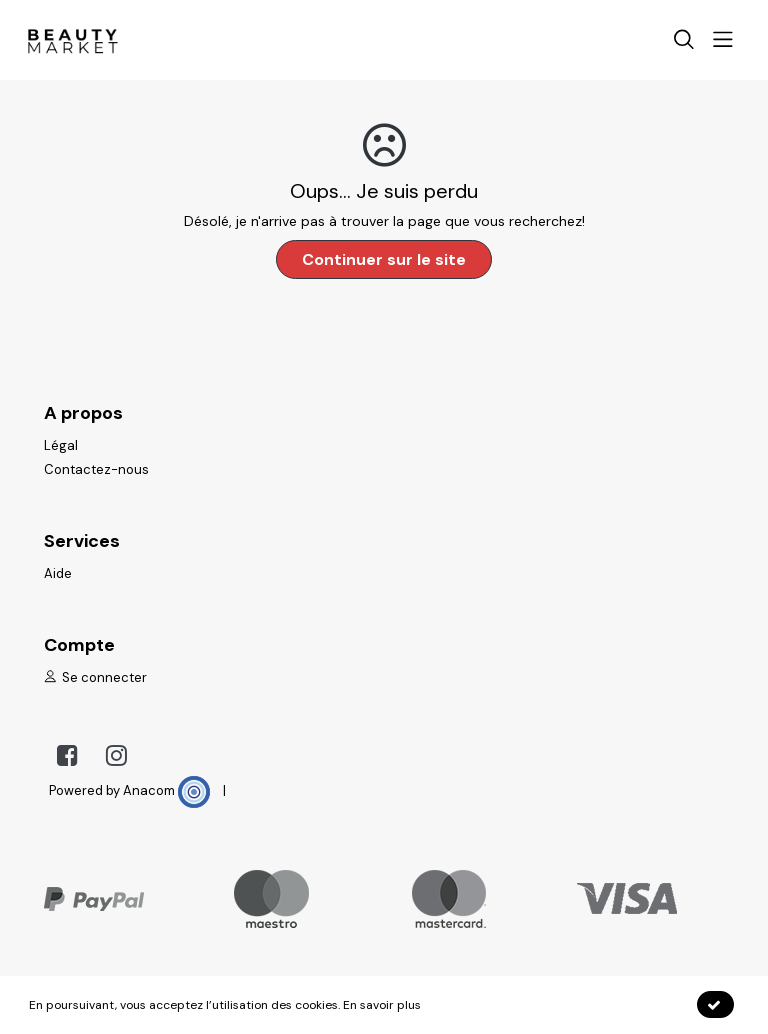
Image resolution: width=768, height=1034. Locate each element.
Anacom (166, 790)
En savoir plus (382, 1005)
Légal (61, 445)
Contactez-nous (96, 469)
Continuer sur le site (384, 259)
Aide (58, 573)
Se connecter (95, 677)
